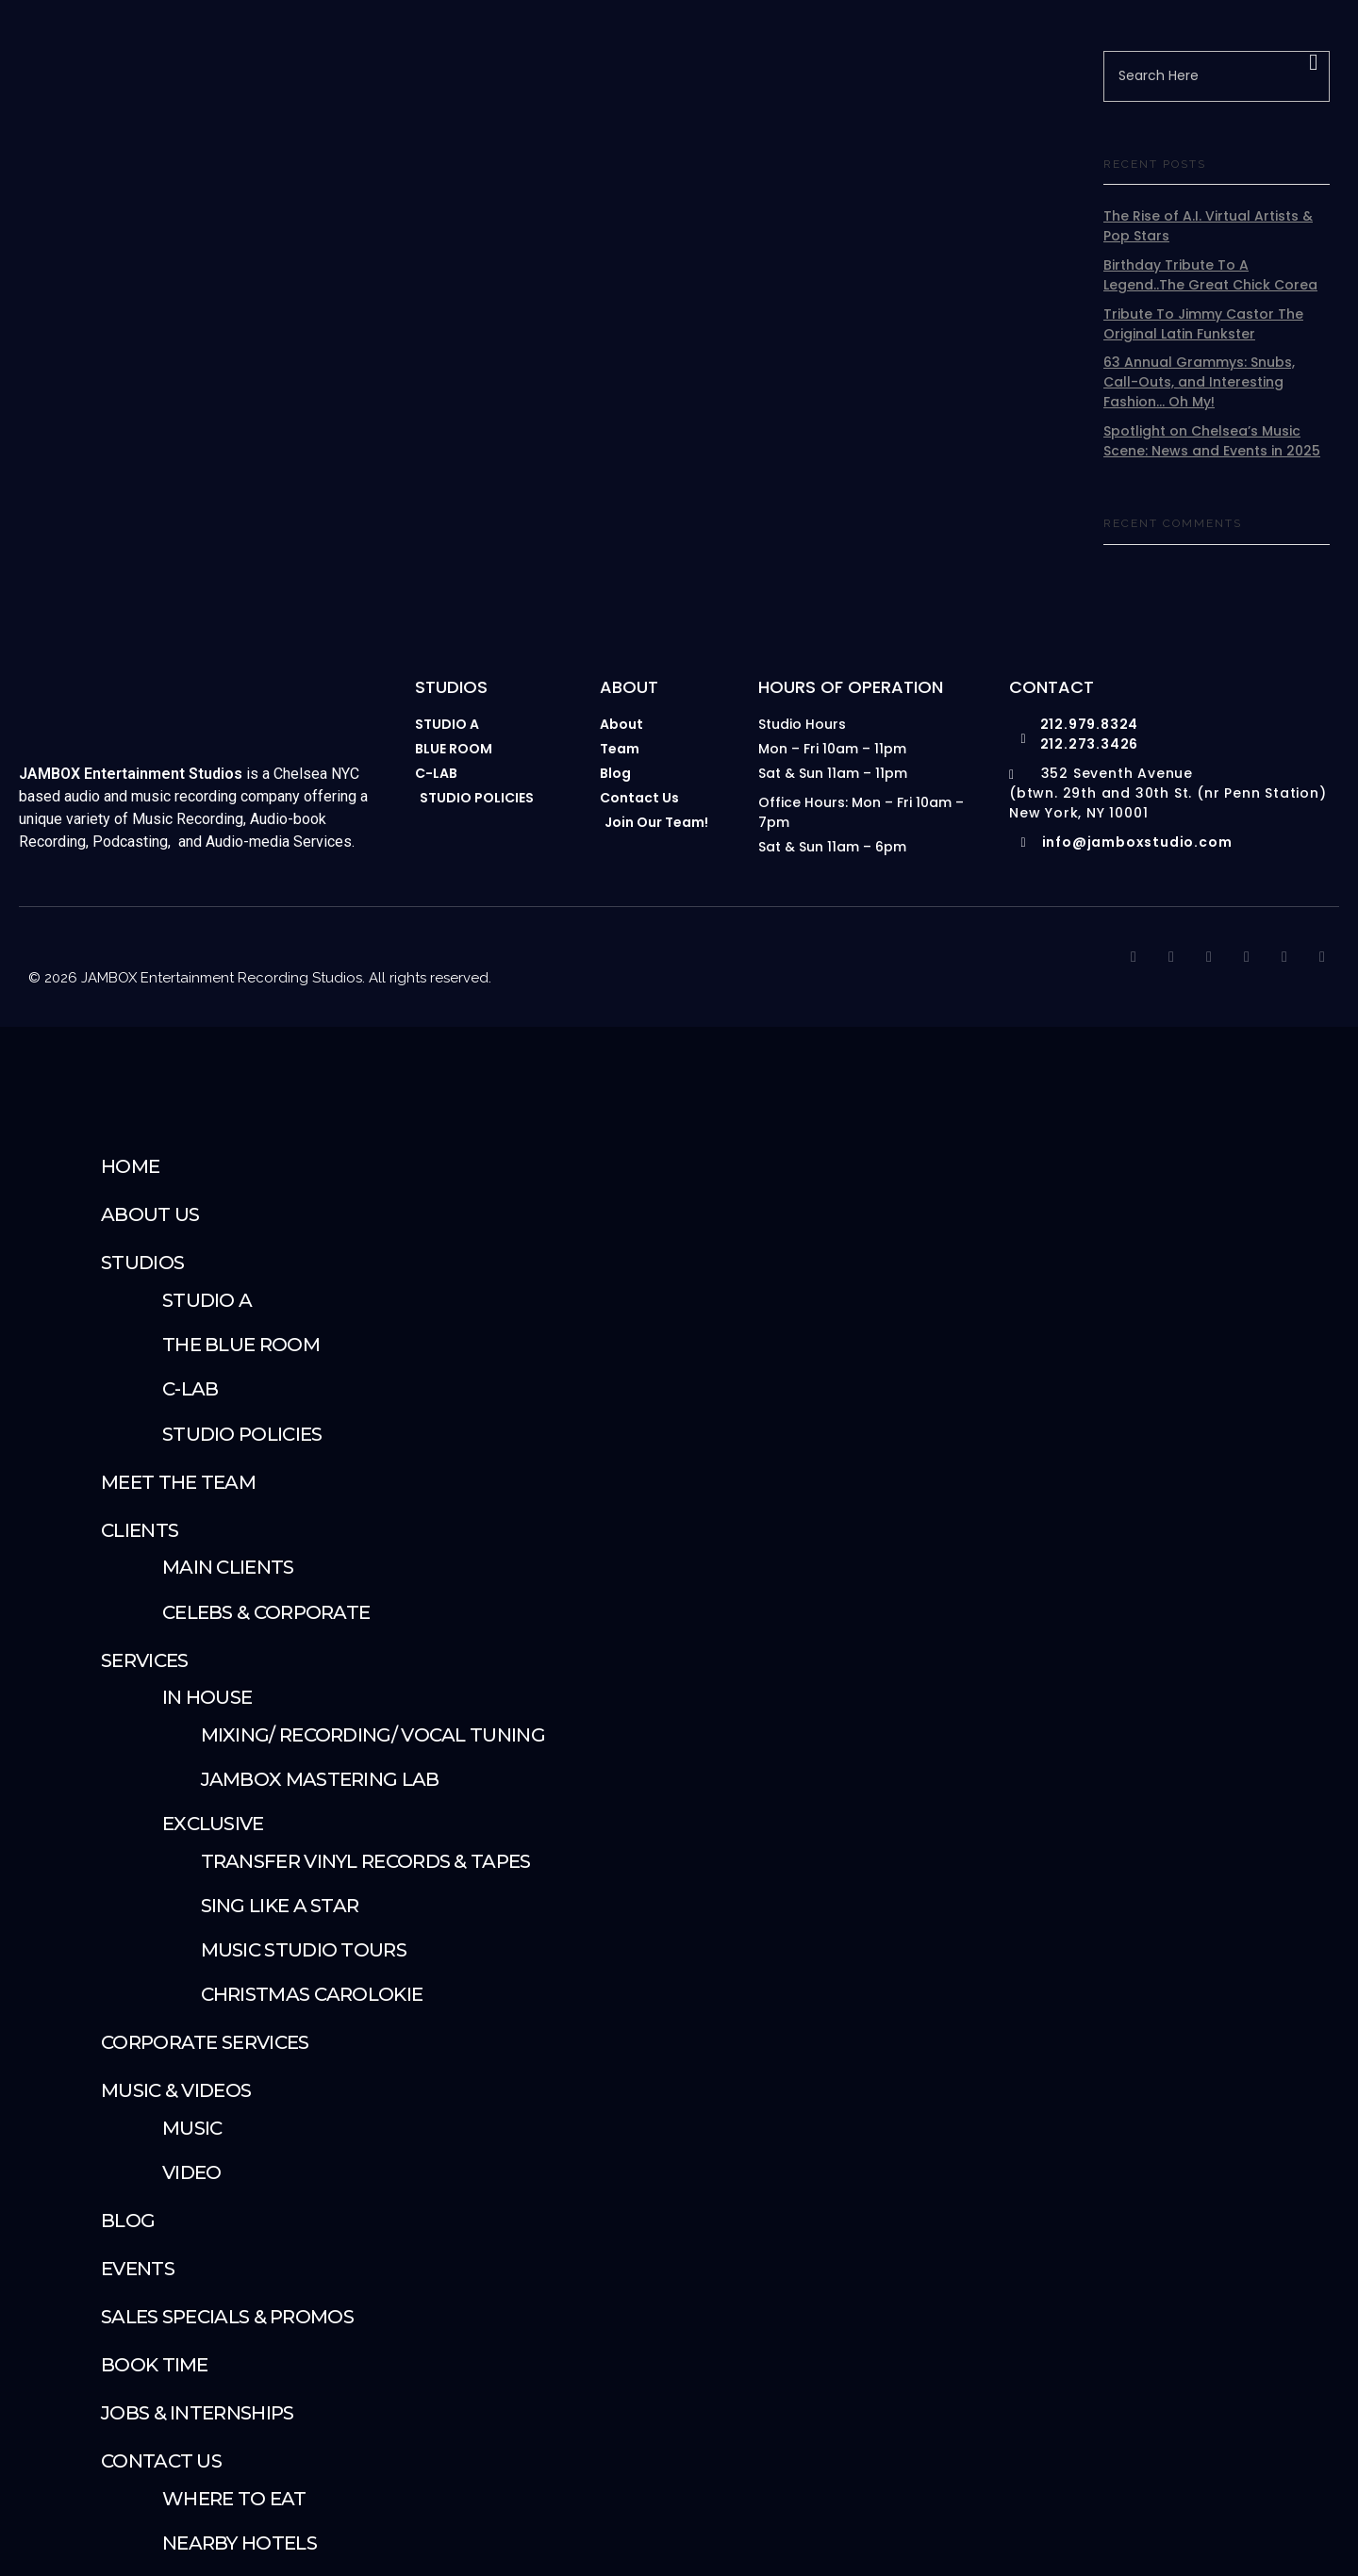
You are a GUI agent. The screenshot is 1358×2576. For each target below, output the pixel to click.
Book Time (154, 2365)
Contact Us (161, 2462)
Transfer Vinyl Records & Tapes (366, 1862)
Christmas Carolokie (312, 1995)
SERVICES (144, 1661)
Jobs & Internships (197, 2414)
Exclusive (213, 1824)
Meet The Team (178, 1483)
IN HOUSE (207, 1698)
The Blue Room (241, 1345)
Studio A (207, 1301)
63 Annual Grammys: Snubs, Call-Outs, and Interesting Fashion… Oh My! (1199, 383)
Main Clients (228, 1568)
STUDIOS (142, 1263)
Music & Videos (176, 2091)
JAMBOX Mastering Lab (320, 1780)
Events (137, 2269)
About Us (150, 1215)
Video (192, 2173)
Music (192, 2129)
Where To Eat (234, 2499)
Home (130, 1167)
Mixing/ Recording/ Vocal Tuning (373, 1736)
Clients (139, 1531)
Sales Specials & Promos (227, 2317)
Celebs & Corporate (266, 1613)
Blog (128, 2221)
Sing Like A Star (280, 1906)
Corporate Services (204, 2043)
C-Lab (190, 1390)
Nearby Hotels (239, 2544)
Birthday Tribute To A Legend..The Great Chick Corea (1210, 275)
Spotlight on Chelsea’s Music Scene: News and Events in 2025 (1211, 441)
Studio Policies (242, 1435)
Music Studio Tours (303, 1951)
